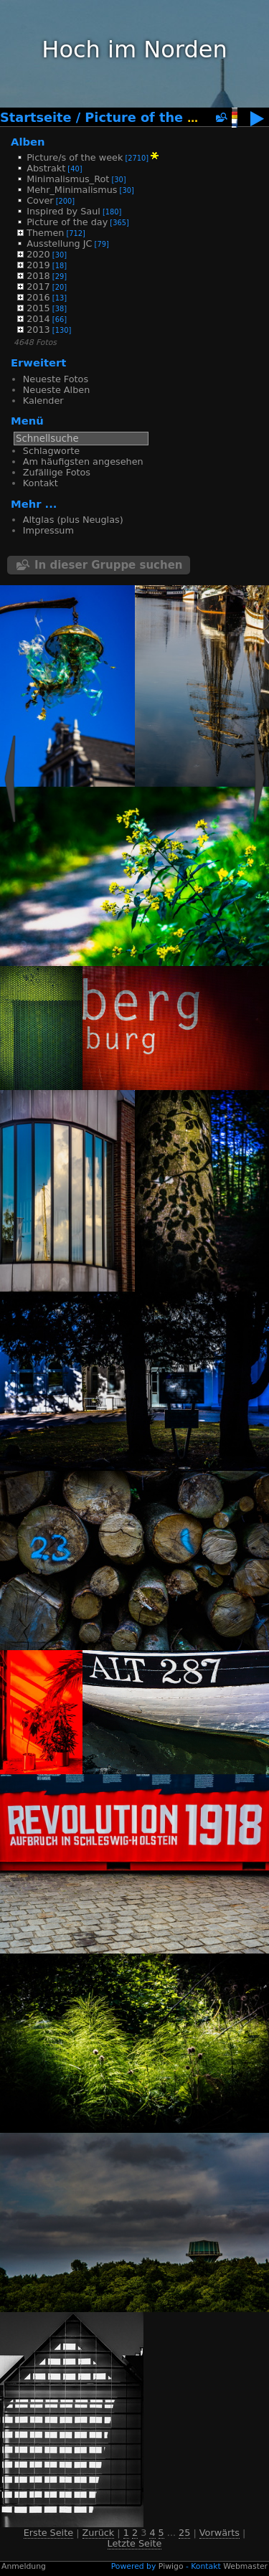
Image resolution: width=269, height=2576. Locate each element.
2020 (38, 254)
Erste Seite (48, 2532)
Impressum (48, 530)
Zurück (98, 2532)
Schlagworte (51, 450)
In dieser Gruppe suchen (108, 565)
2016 (38, 297)
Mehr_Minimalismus (72, 189)
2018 (38, 275)
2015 (38, 308)
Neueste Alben (56, 389)
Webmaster (245, 2566)
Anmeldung (23, 2566)
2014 (38, 318)
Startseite (36, 117)
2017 (38, 286)
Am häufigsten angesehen (83, 461)
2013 (38, 329)
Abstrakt (46, 168)
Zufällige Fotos (56, 472)
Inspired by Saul (63, 211)
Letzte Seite (135, 2543)
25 (184, 2532)
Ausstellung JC (59, 243)
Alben (28, 142)
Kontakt (40, 483)
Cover (40, 200)
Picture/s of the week (75, 157)
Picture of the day (149, 117)
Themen (45, 232)
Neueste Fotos (55, 379)
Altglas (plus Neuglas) (73, 519)
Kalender (43, 400)
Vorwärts (219, 2532)
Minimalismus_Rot (68, 179)
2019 (38, 265)
